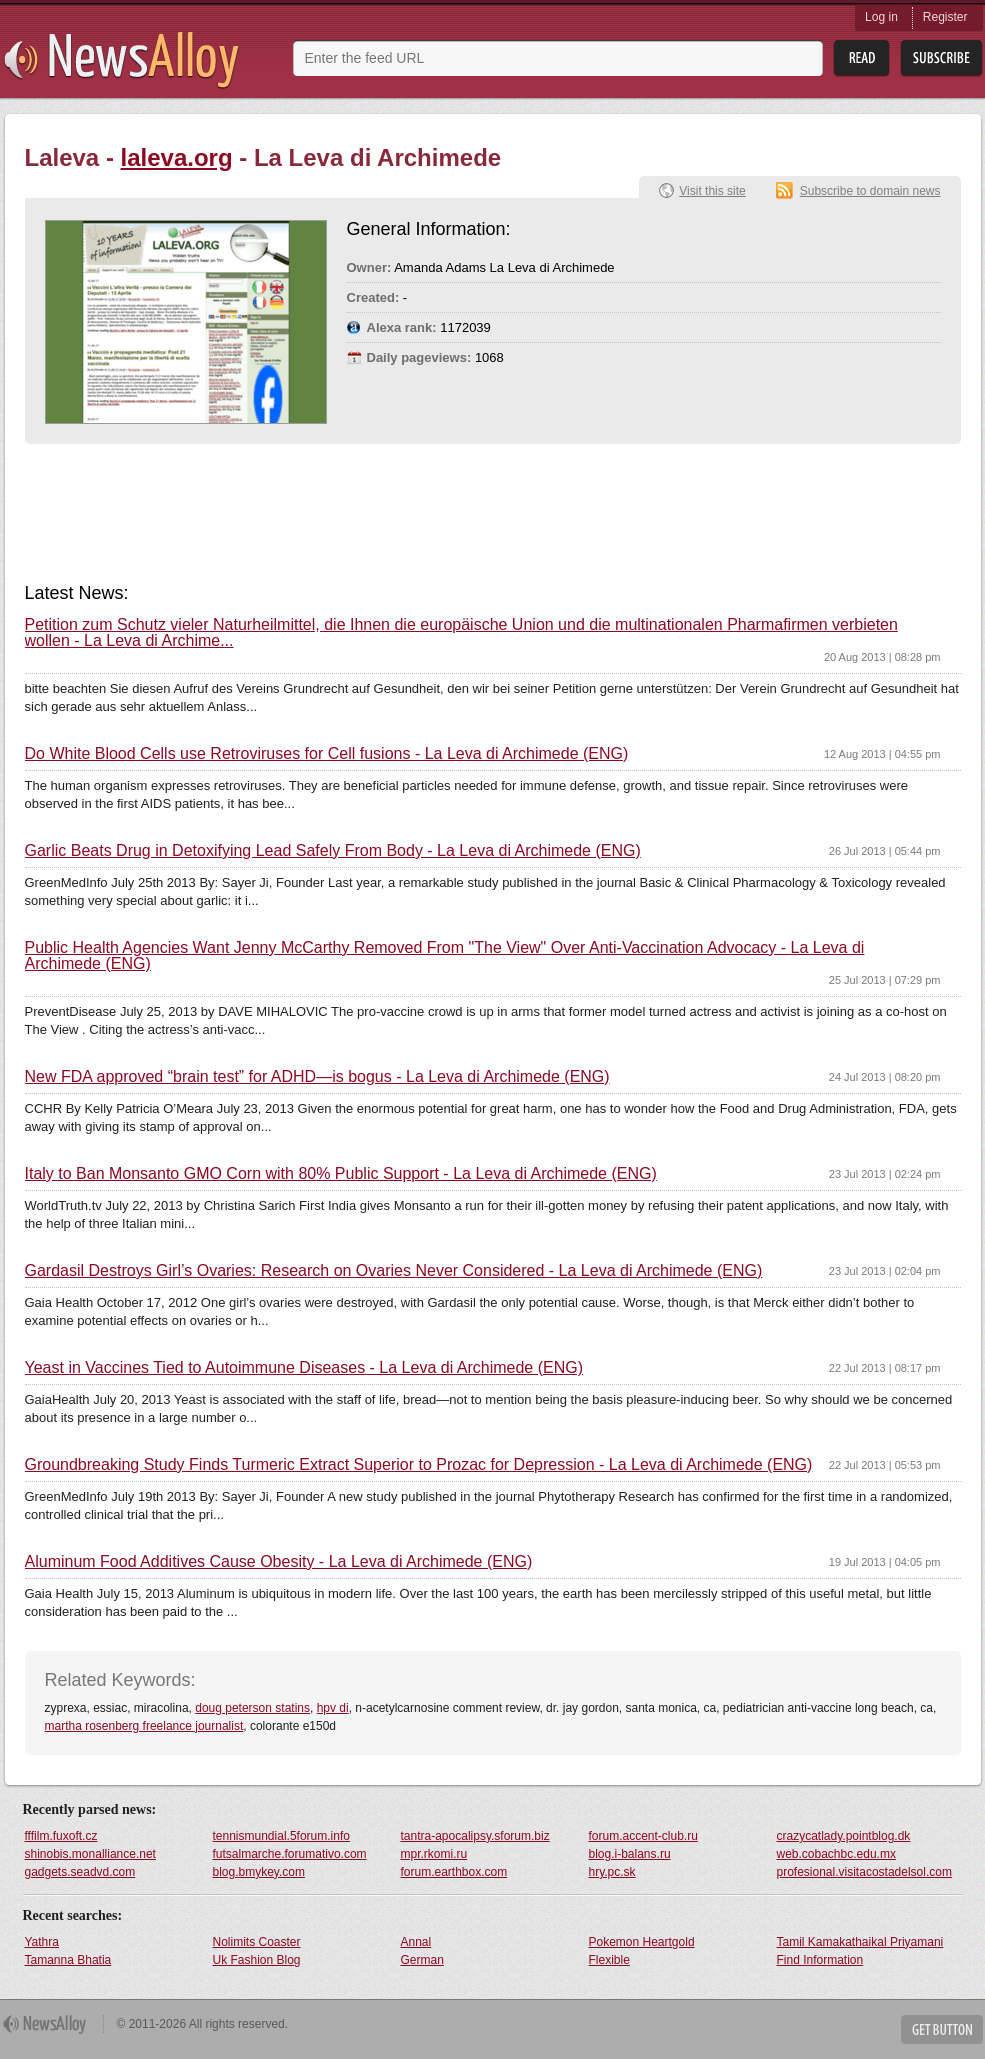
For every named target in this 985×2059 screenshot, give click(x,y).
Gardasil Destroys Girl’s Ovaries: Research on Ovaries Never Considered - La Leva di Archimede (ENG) (394, 1271)
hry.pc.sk (612, 1872)
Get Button (942, 2029)
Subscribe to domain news (870, 191)
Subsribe (941, 58)
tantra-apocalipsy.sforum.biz (475, 1836)
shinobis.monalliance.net (90, 1854)
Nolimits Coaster (257, 1942)
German (422, 1960)
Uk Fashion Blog (257, 1960)
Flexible (609, 1960)
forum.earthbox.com (454, 1872)
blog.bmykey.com (259, 1872)
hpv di (333, 1708)
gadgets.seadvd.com (80, 1872)
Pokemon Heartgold (642, 1942)
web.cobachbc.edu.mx (836, 1854)
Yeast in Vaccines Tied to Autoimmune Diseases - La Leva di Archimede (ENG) (304, 1368)
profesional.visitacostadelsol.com (864, 1872)
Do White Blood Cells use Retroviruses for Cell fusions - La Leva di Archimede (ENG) (327, 754)
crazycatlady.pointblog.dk (844, 1836)
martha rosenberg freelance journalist (144, 1726)
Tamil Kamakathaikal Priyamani (860, 1942)
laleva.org (177, 157)
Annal (416, 1942)
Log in (881, 17)
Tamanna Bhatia (68, 1960)
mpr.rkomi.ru (434, 1854)
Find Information (820, 1960)
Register (945, 17)
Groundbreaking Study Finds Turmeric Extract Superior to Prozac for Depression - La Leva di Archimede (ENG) (419, 1465)
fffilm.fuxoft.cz (61, 1836)
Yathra (42, 1942)
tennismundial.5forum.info (281, 1836)
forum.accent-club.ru (643, 1836)
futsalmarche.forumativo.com (290, 1854)
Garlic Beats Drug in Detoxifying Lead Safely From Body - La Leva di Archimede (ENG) (333, 851)
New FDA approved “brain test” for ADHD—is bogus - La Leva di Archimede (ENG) (317, 1077)
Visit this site (712, 191)
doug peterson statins (252, 1708)
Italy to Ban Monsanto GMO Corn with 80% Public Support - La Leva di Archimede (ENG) (341, 1174)
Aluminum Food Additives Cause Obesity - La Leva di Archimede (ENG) (279, 1562)
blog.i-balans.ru (630, 1854)
